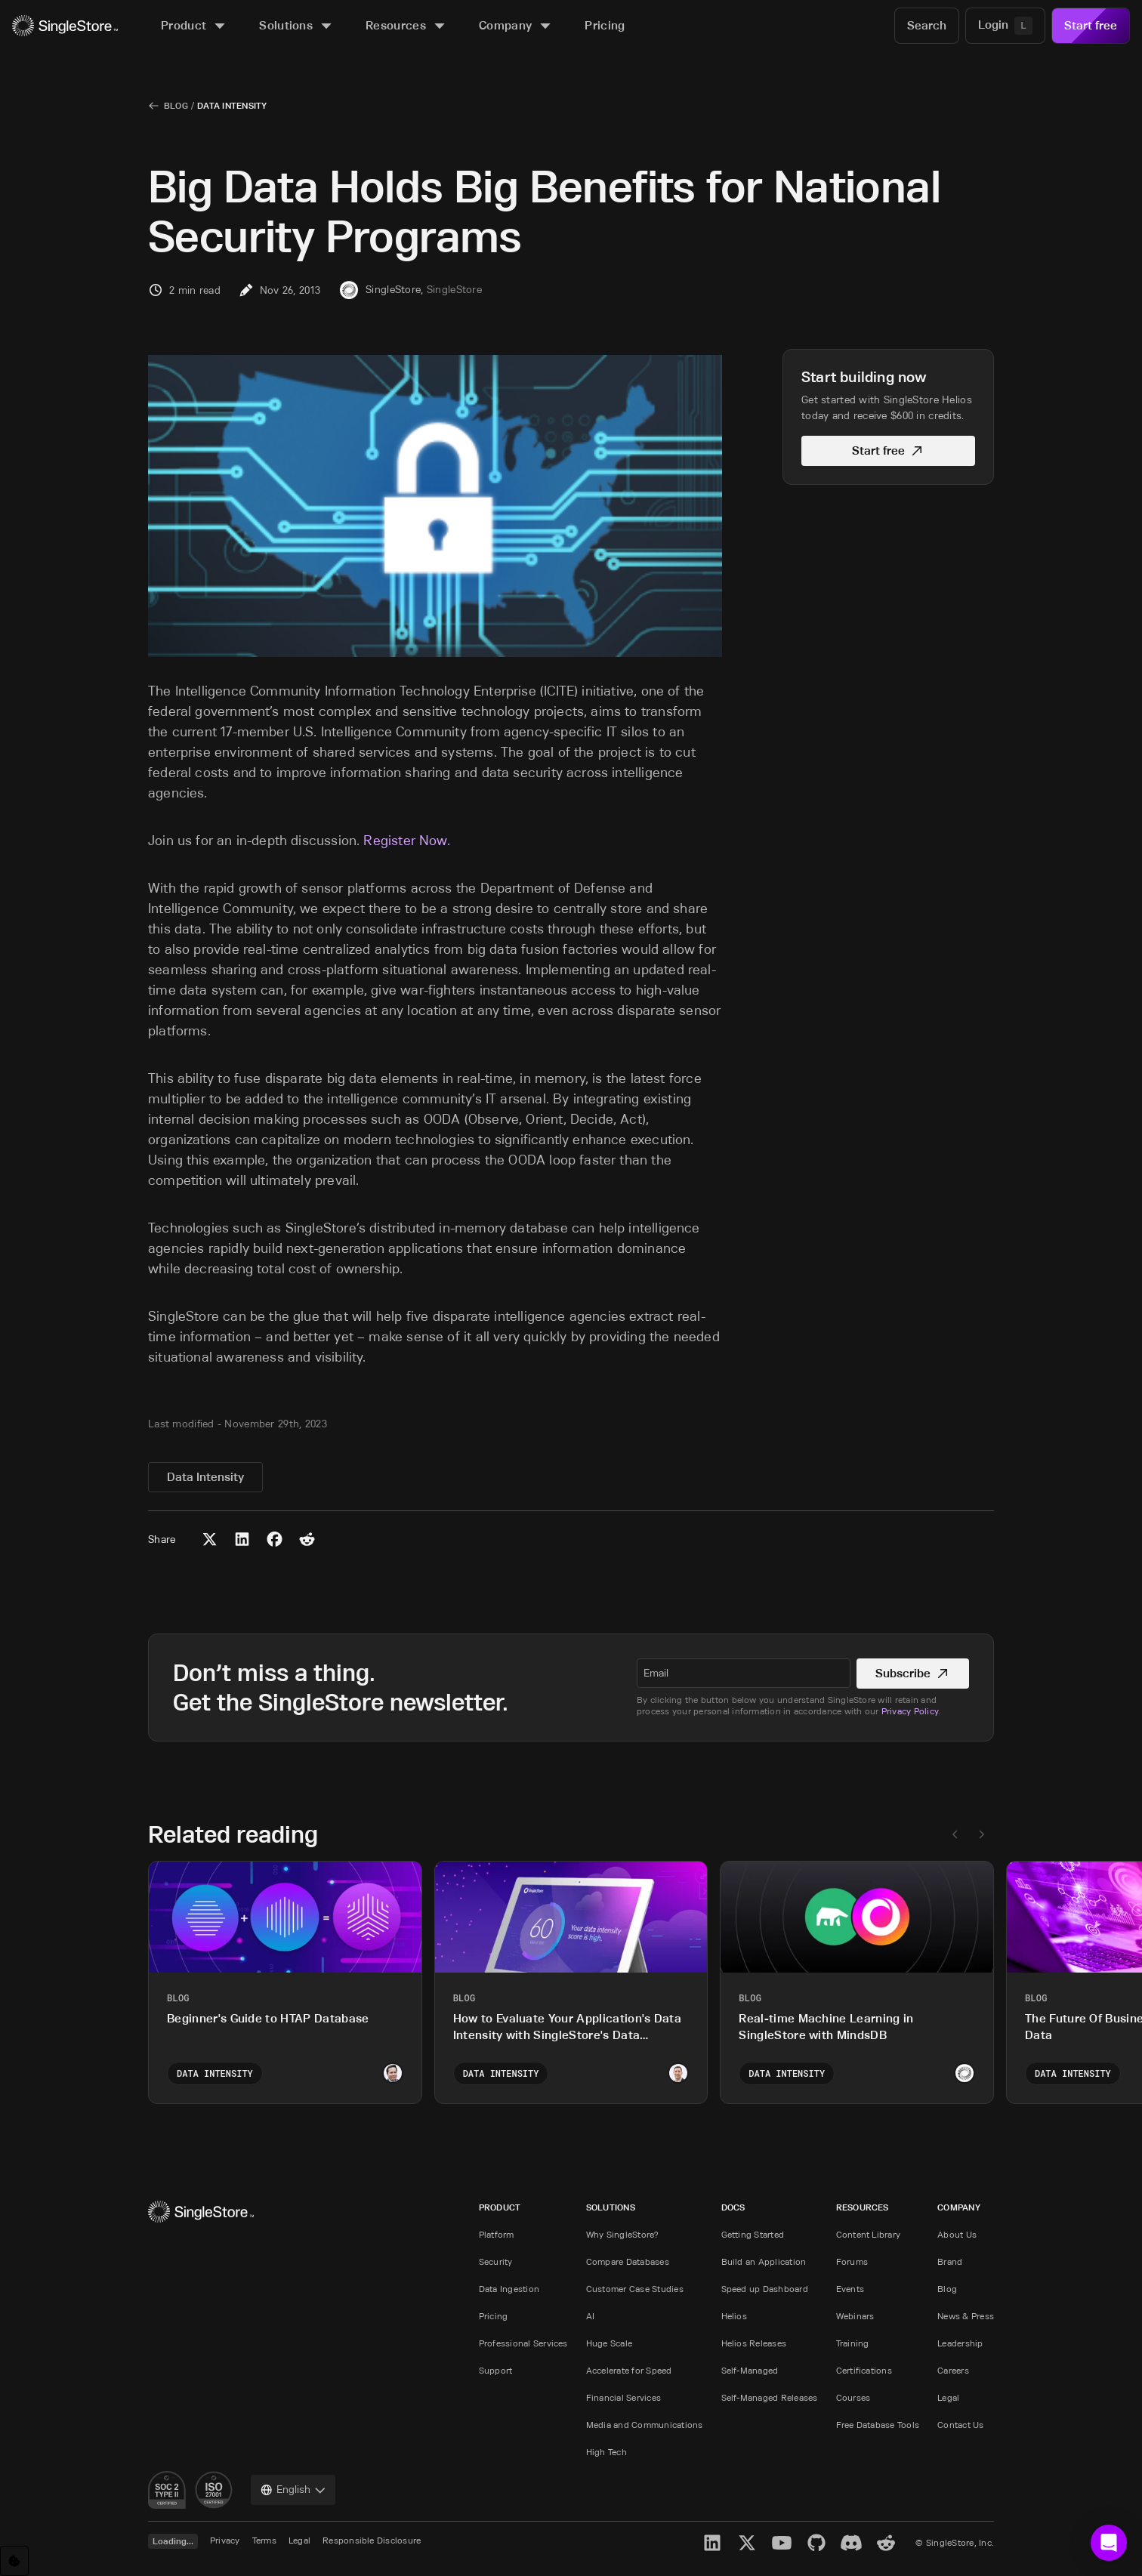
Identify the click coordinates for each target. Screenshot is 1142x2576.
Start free (1090, 25)
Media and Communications (644, 2424)
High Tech (606, 2451)
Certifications (864, 2370)
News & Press (965, 2315)
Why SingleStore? (622, 2234)
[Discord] (851, 2543)
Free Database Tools (878, 2424)
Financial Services (623, 2397)
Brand (949, 2261)
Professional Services (523, 2343)
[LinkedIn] (712, 2543)
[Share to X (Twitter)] (209, 1539)
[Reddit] (886, 2543)
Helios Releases (754, 2343)
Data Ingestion (509, 2288)
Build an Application (764, 2261)
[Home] (65, 26)
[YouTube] (781, 2543)
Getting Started (753, 2234)
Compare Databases (627, 2261)
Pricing (493, 2315)
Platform (496, 2234)
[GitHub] (816, 2543)
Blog (176, 105)
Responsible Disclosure (372, 2540)
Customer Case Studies (635, 2288)
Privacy (225, 2540)
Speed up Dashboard (764, 2288)
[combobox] (293, 2490)
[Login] (1005, 26)
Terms (264, 2540)
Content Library (868, 2234)
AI (590, 2315)
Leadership (960, 2343)
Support (496, 2370)
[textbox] (743, 1672)
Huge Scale (609, 2343)
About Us (957, 2234)
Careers (953, 2370)
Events (850, 2288)
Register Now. (406, 840)
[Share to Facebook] (274, 1539)
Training (852, 2343)
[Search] (926, 26)
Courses (853, 2397)
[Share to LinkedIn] (242, 1539)
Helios (734, 2315)
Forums (852, 2261)
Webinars (855, 2315)
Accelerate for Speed (629, 2370)
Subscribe (912, 1673)
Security (496, 2261)
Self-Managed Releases (769, 2397)
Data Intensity (232, 105)
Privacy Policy (909, 1711)
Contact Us (960, 2424)
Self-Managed (750, 2370)
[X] (747, 2543)
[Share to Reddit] (307, 1539)
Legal (948, 2397)
